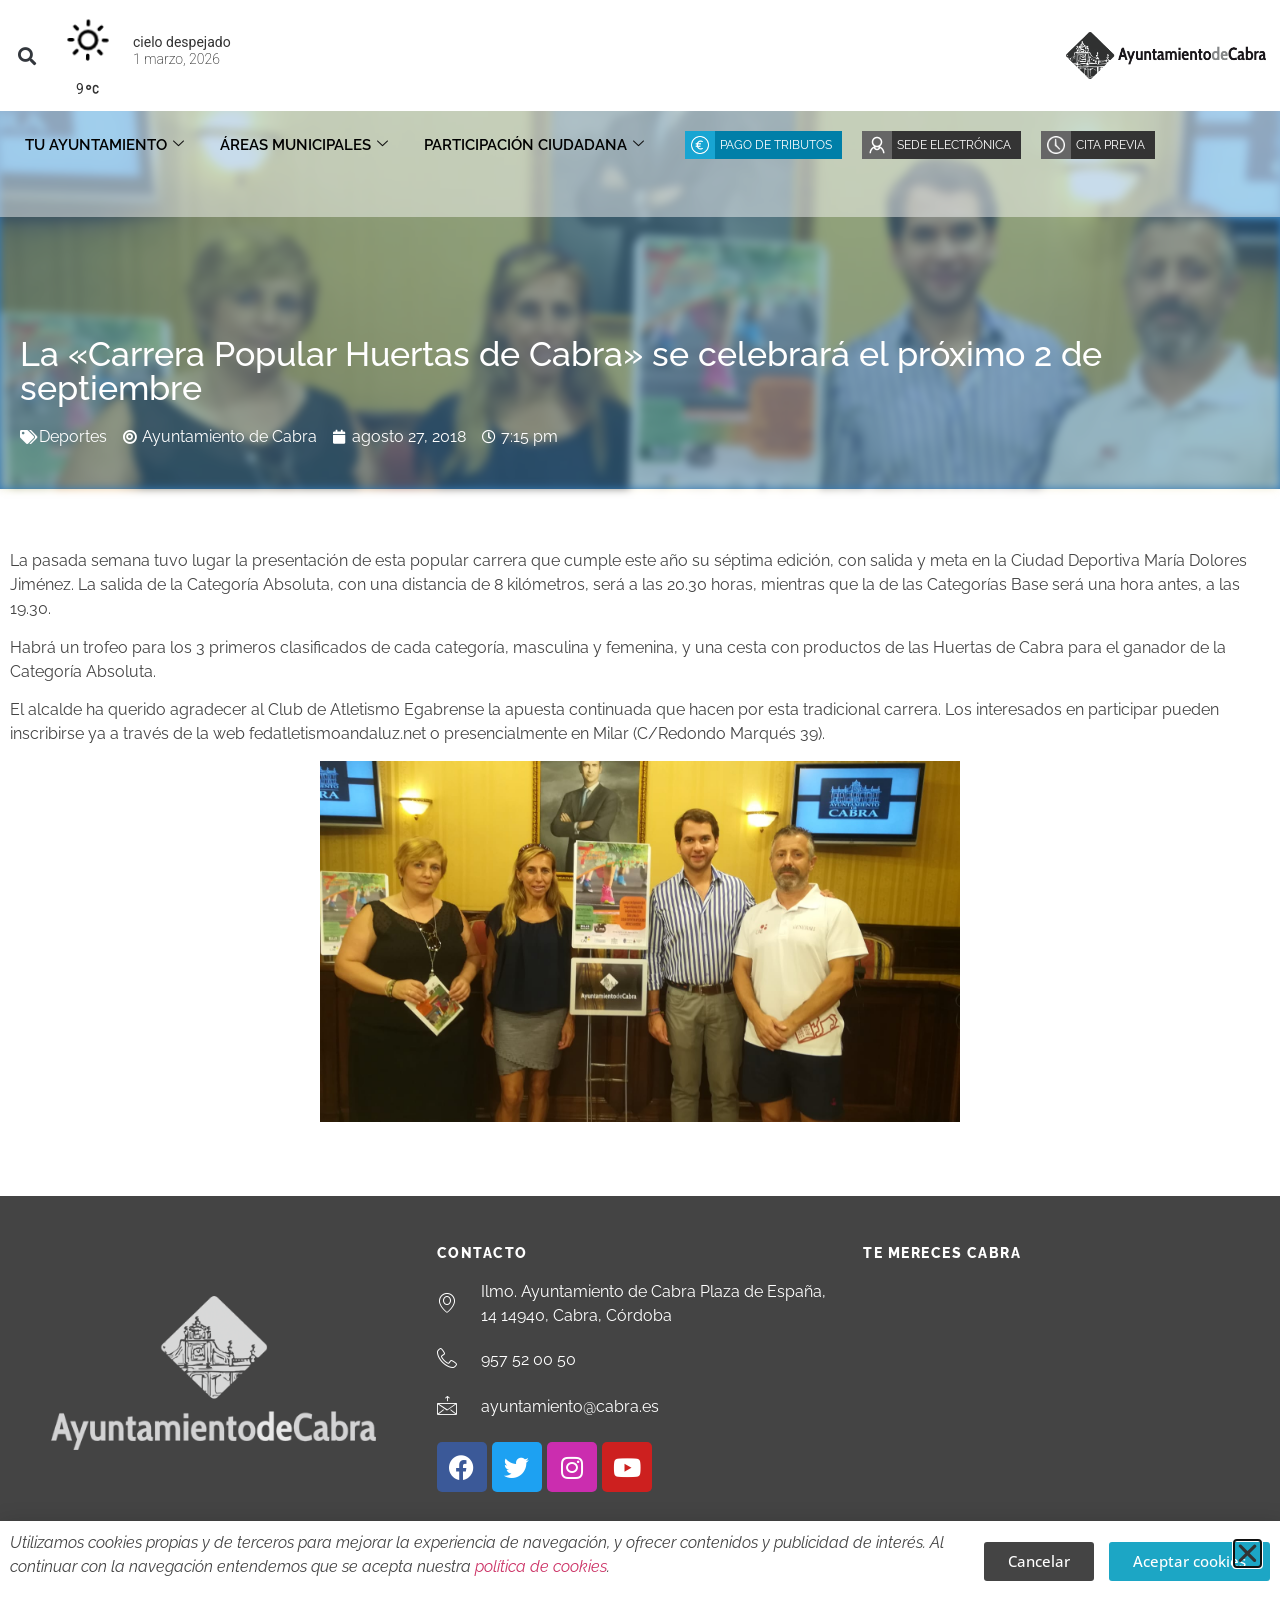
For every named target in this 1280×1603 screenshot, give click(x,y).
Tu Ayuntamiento (104, 145)
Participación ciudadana (534, 145)
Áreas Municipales (304, 145)
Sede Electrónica (954, 145)
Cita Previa (1110, 145)
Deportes (73, 436)
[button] (26, 55)
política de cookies (541, 1566)
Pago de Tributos (776, 145)
